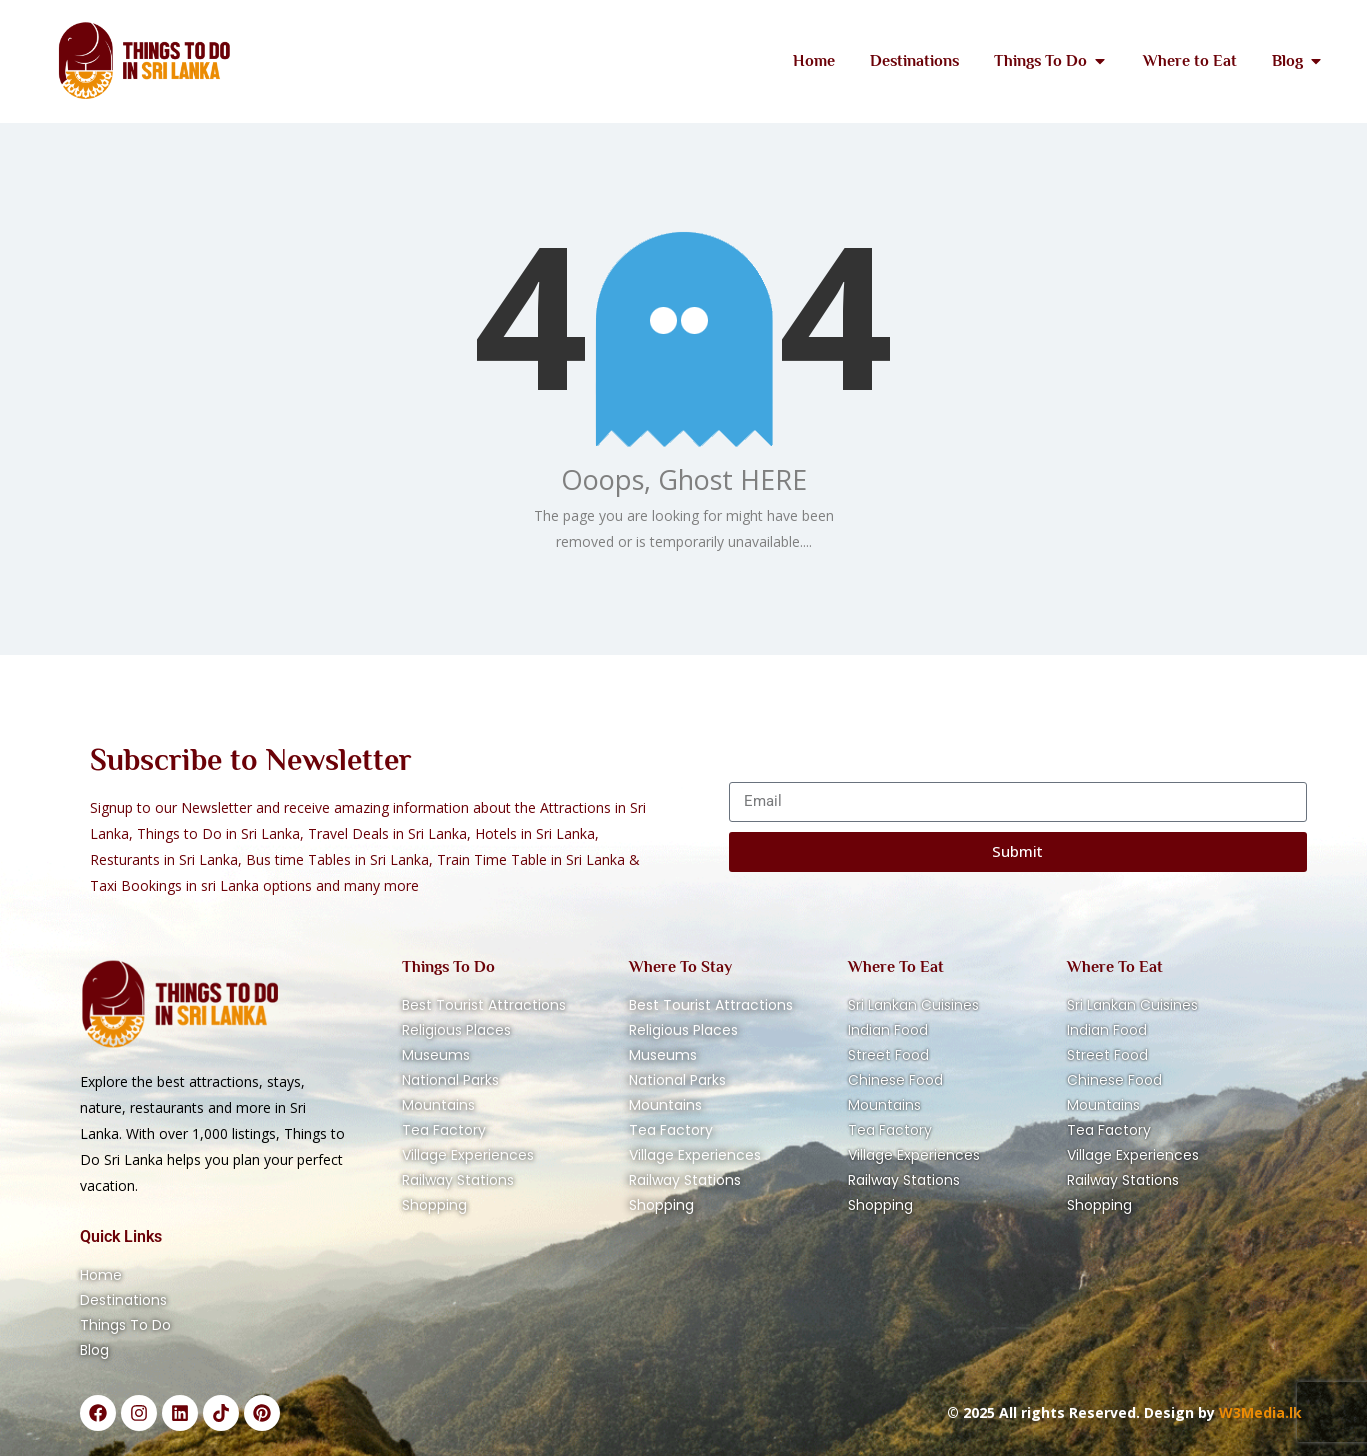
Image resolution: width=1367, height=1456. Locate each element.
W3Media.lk (1258, 1412)
